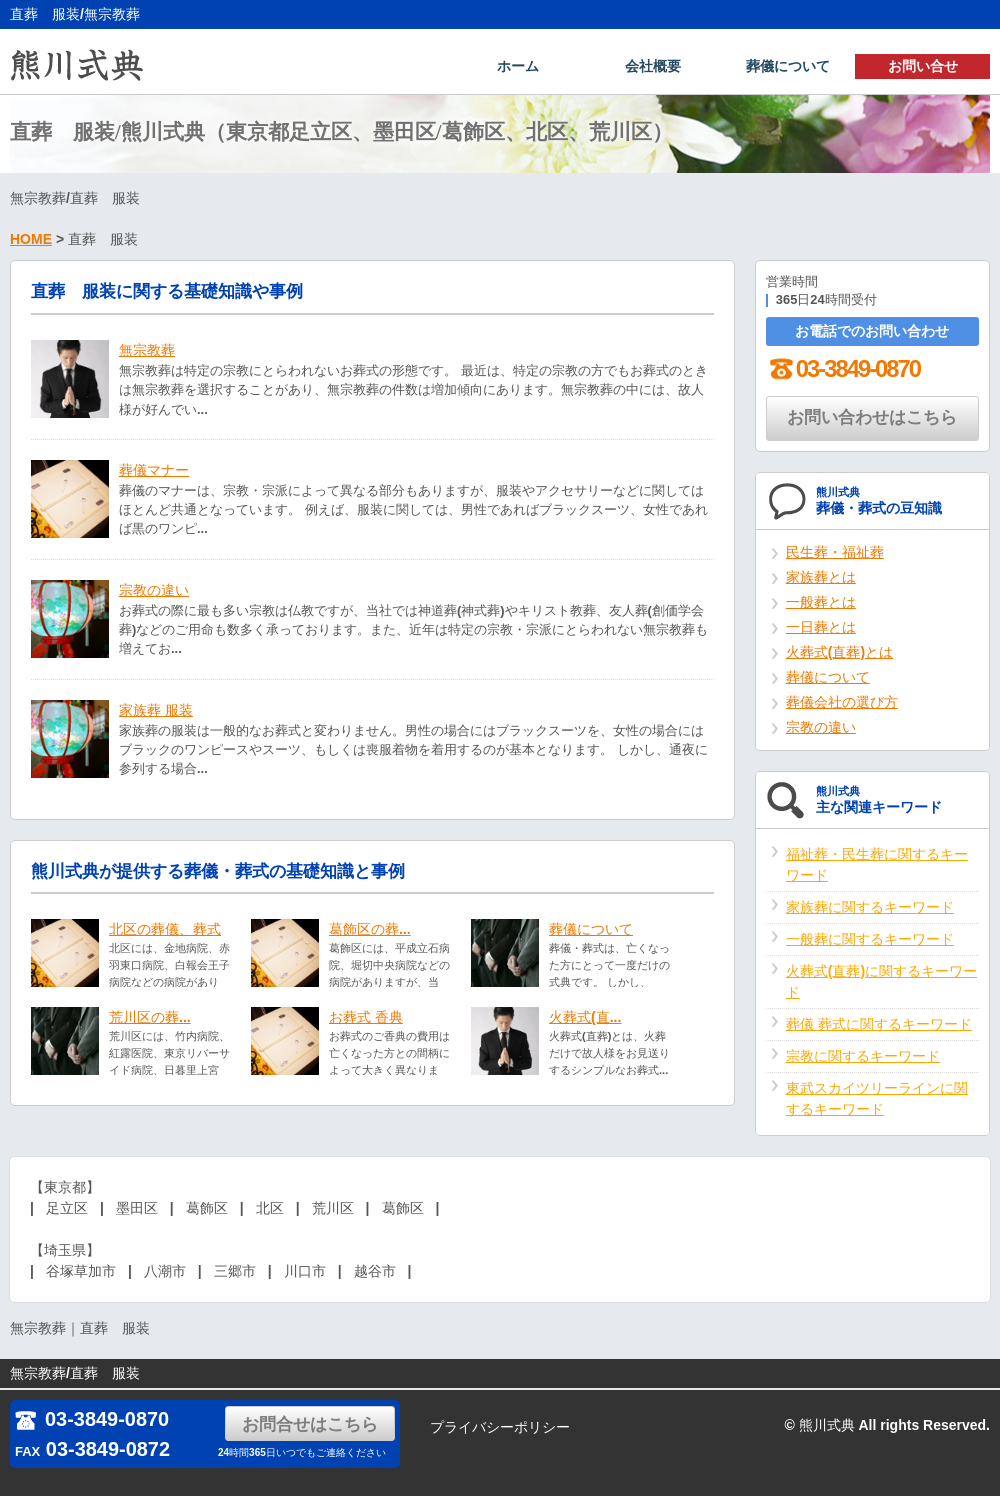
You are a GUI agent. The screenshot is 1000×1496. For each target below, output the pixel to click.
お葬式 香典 (366, 1019)
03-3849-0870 (843, 370)
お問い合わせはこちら (872, 419)
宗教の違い (154, 592)
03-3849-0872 (92, 1449)
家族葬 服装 (156, 712)
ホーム (518, 66)
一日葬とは (821, 629)
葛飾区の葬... (370, 931)
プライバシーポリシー (500, 1427)
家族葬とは (821, 579)
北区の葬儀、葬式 (165, 931)
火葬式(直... (585, 1019)
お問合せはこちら (310, 1424)
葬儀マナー (154, 472)
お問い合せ (923, 66)
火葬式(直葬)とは (839, 654)
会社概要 (653, 66)
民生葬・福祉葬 (835, 554)
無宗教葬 (147, 352)
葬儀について (788, 66)
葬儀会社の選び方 (842, 704)
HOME (31, 241)
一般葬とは (821, 604)
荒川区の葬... (150, 1019)
